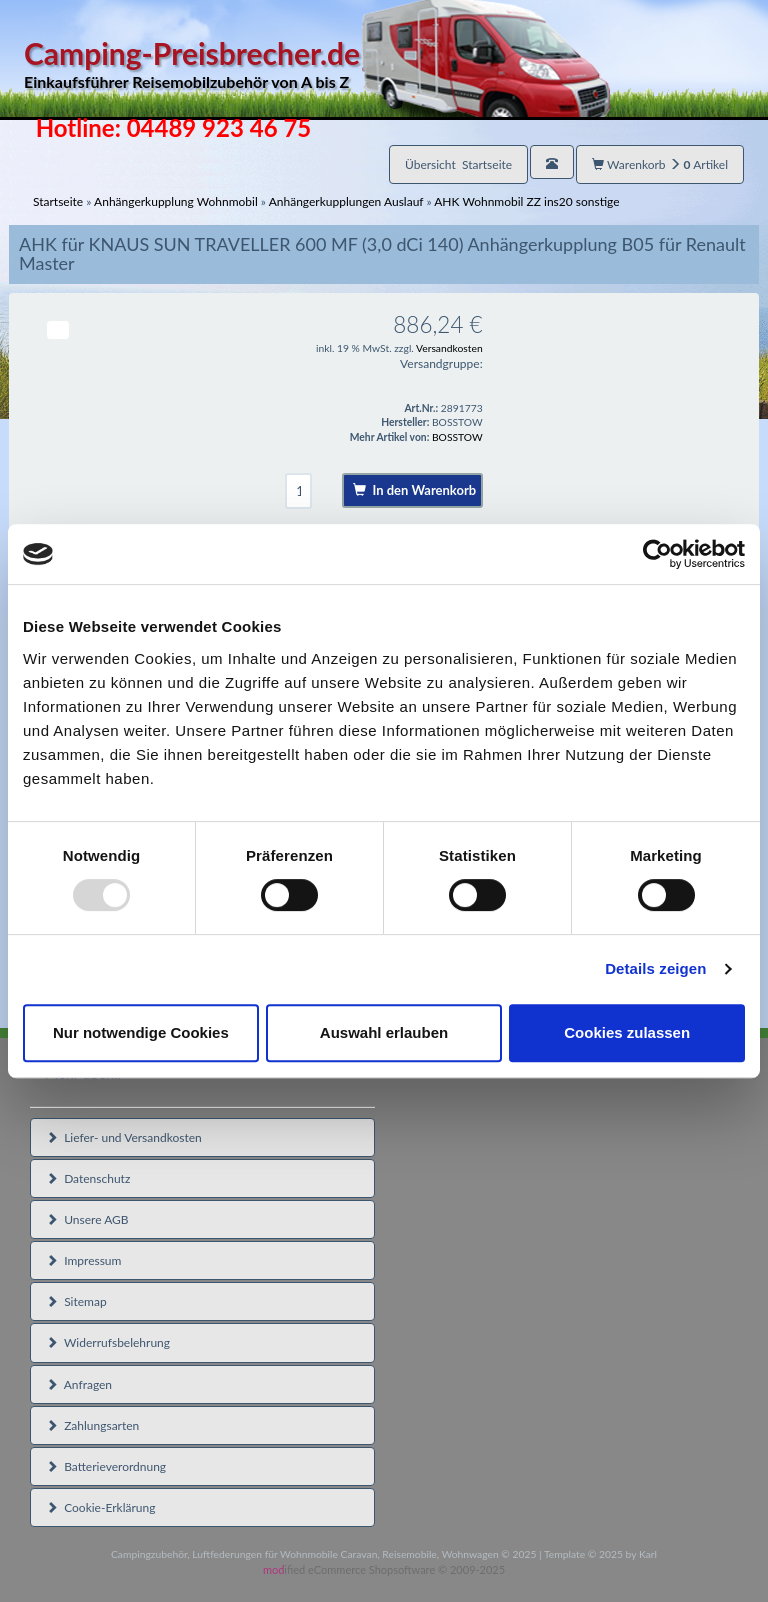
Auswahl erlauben (384, 1032)
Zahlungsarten (92, 1425)
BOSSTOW (457, 437)
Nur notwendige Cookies (141, 1032)
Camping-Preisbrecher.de (317, 64)
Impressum (83, 1260)
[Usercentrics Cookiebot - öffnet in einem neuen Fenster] (657, 554)
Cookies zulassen (627, 1032)
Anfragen (79, 1384)
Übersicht (458, 164)
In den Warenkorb (414, 490)
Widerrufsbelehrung (108, 1342)
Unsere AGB (87, 1219)
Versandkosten (449, 348)
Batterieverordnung (106, 1466)
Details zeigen (655, 968)
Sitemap (76, 1301)
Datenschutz (88, 1178)
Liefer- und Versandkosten (124, 1137)
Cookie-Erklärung (100, 1507)
